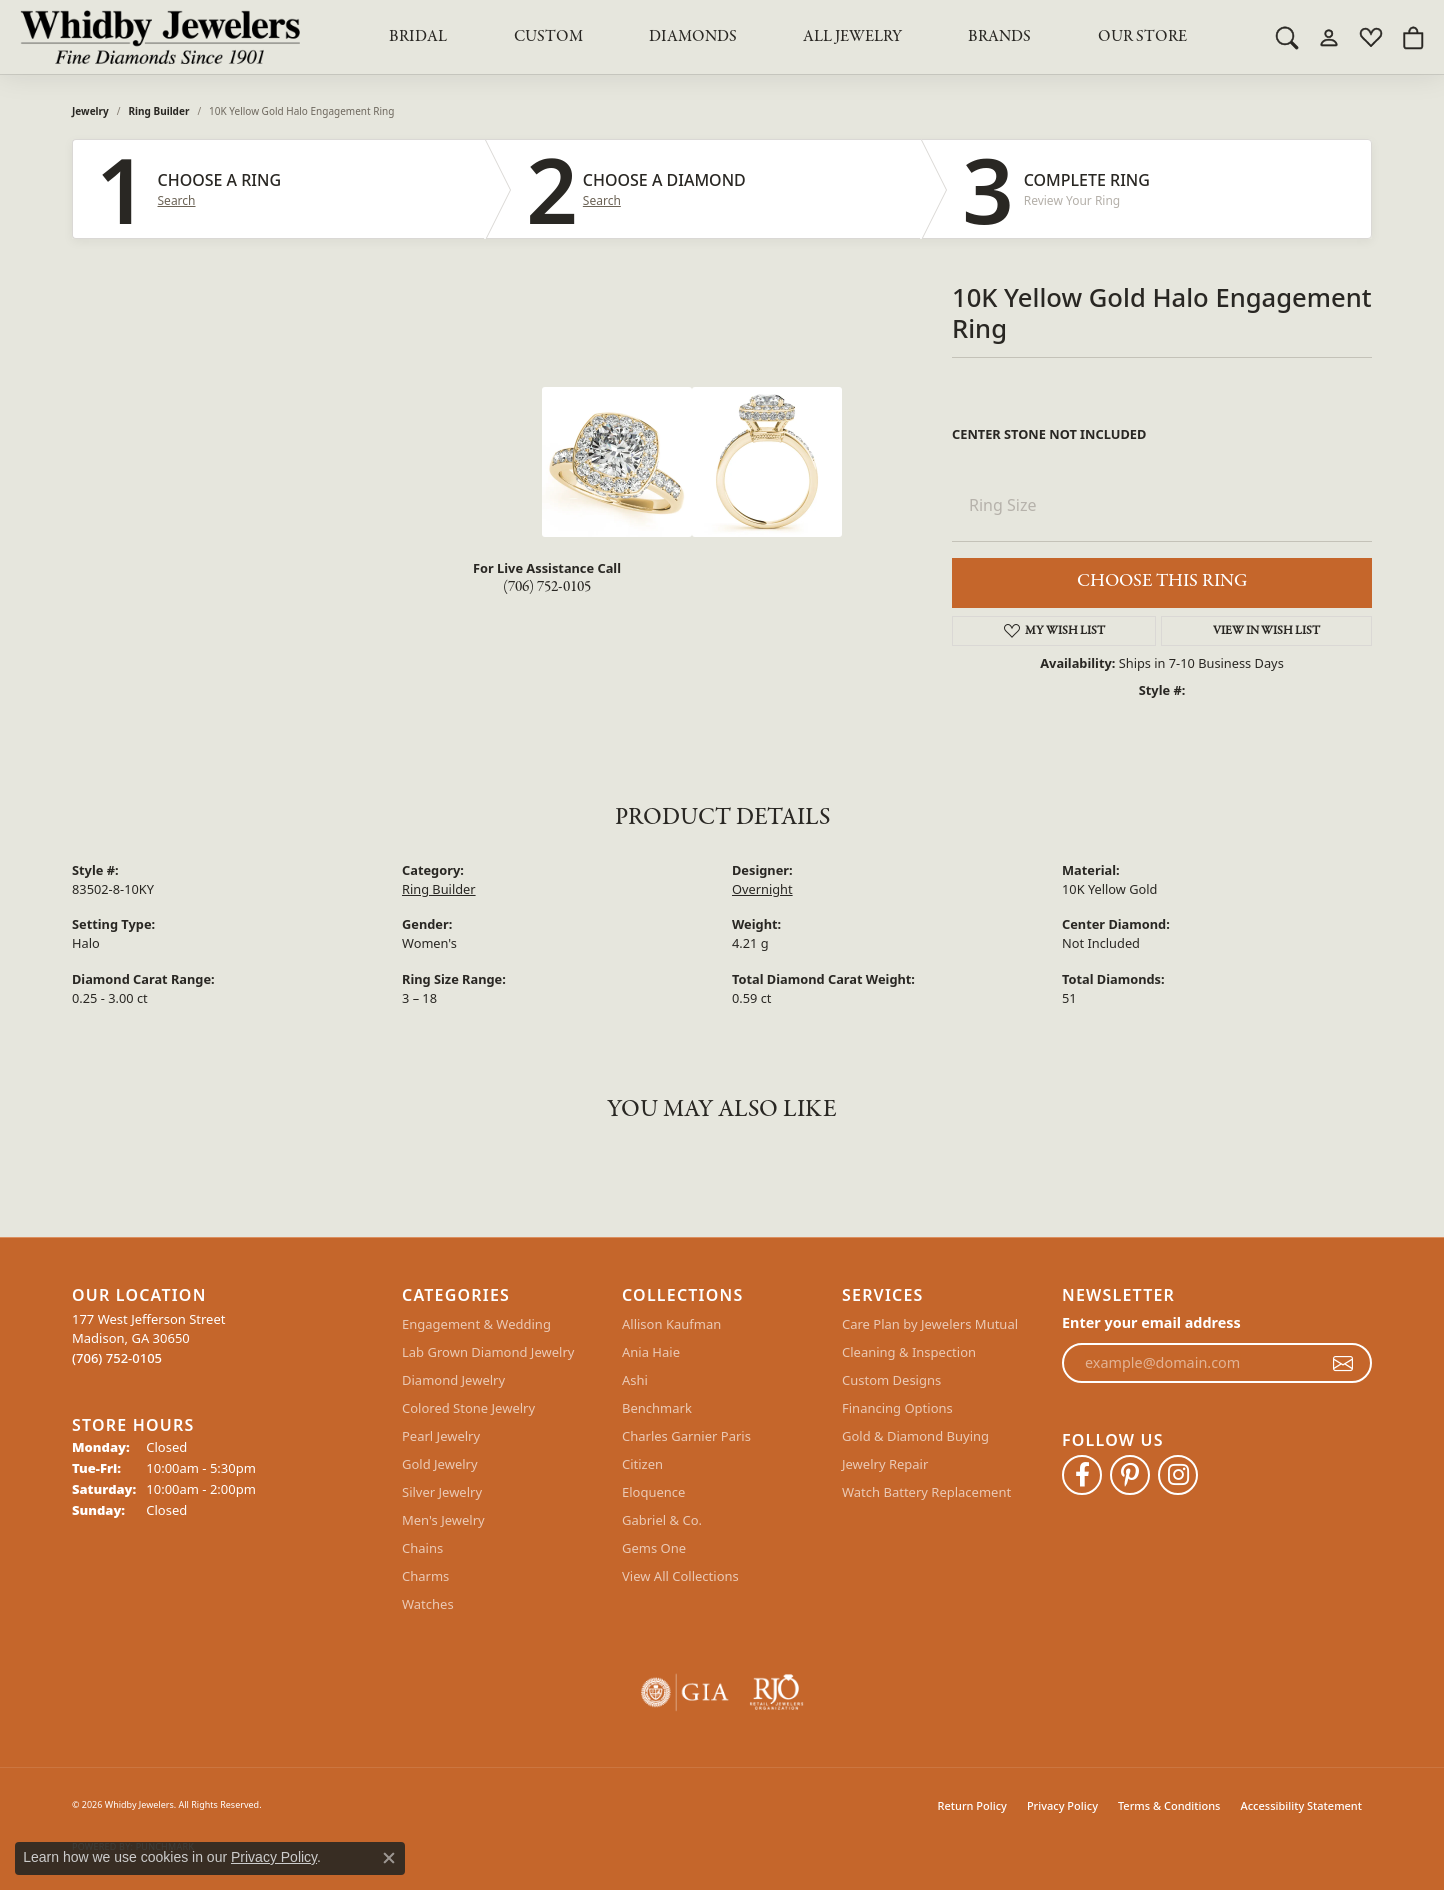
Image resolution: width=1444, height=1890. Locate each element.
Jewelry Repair (885, 1464)
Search (177, 201)
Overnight (762, 889)
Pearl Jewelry (441, 1436)
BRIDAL (418, 37)
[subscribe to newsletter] (1343, 1363)
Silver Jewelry (442, 1492)
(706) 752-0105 (547, 587)
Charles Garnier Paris (686, 1436)
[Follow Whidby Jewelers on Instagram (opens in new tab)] (1178, 1475)
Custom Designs (891, 1380)
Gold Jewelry (440, 1464)
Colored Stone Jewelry (468, 1408)
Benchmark (657, 1408)
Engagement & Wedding (476, 1324)
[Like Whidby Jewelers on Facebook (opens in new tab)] (1082, 1475)
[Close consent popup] (389, 1858)
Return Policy (972, 1805)
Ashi (635, 1380)
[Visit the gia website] (685, 1692)
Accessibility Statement (1301, 1805)
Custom (548, 37)
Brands (999, 37)
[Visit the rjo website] (776, 1692)
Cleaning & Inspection (909, 1352)
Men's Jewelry (443, 1520)
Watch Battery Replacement (926, 1492)
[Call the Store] (117, 1358)
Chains (422, 1548)
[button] (1287, 37)
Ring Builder (159, 111)
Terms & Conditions (1169, 1805)
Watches (428, 1604)
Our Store (1142, 37)
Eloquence (653, 1492)
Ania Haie (651, 1352)
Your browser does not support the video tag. (392, 462)
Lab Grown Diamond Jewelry (488, 1352)
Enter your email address (1151, 1322)
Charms (425, 1576)
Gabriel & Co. (662, 1520)
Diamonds (693, 37)
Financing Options (897, 1408)
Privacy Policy (1062, 1805)
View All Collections (680, 1576)
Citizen (642, 1464)
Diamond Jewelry (453, 1380)
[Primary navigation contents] (788, 37)
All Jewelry (852, 37)
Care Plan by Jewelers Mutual (930, 1324)
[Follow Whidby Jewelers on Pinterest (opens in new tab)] (1130, 1475)
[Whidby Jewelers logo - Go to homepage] (160, 37)
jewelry (90, 111)
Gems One (654, 1548)
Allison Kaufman (671, 1324)
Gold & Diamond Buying (915, 1436)
